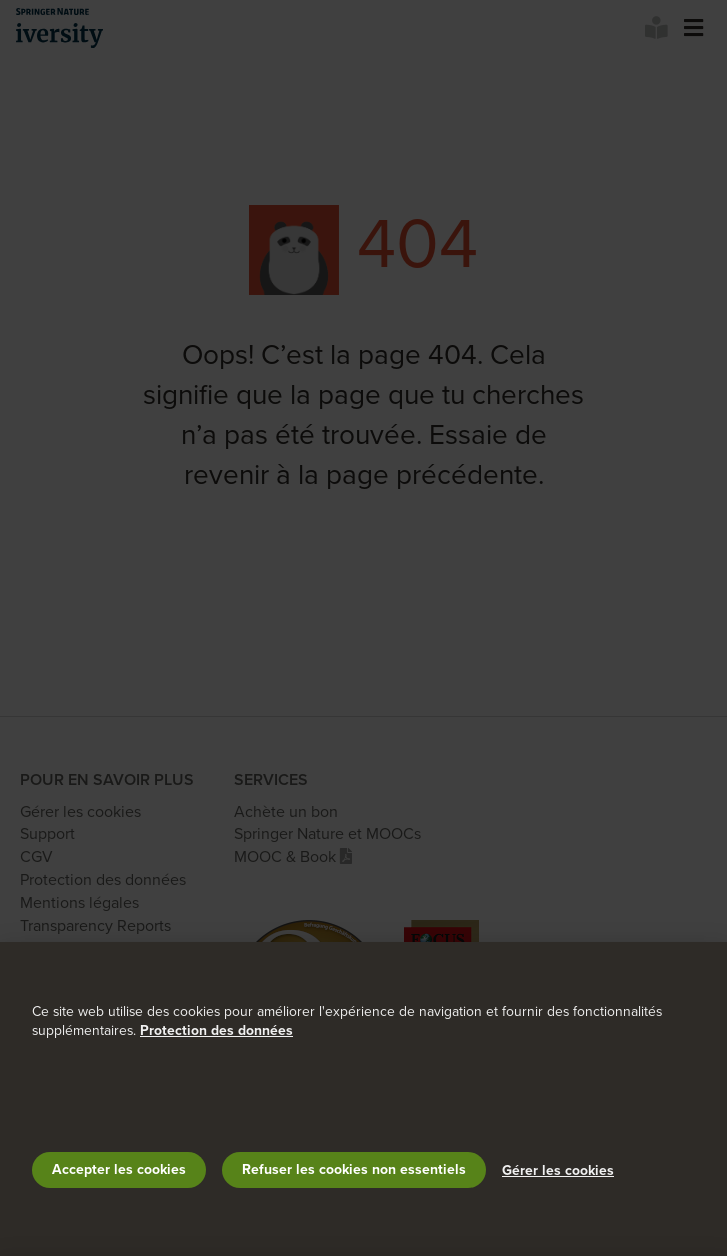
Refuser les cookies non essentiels (354, 1169)
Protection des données (216, 1030)
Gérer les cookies (558, 1170)
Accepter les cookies (119, 1169)
